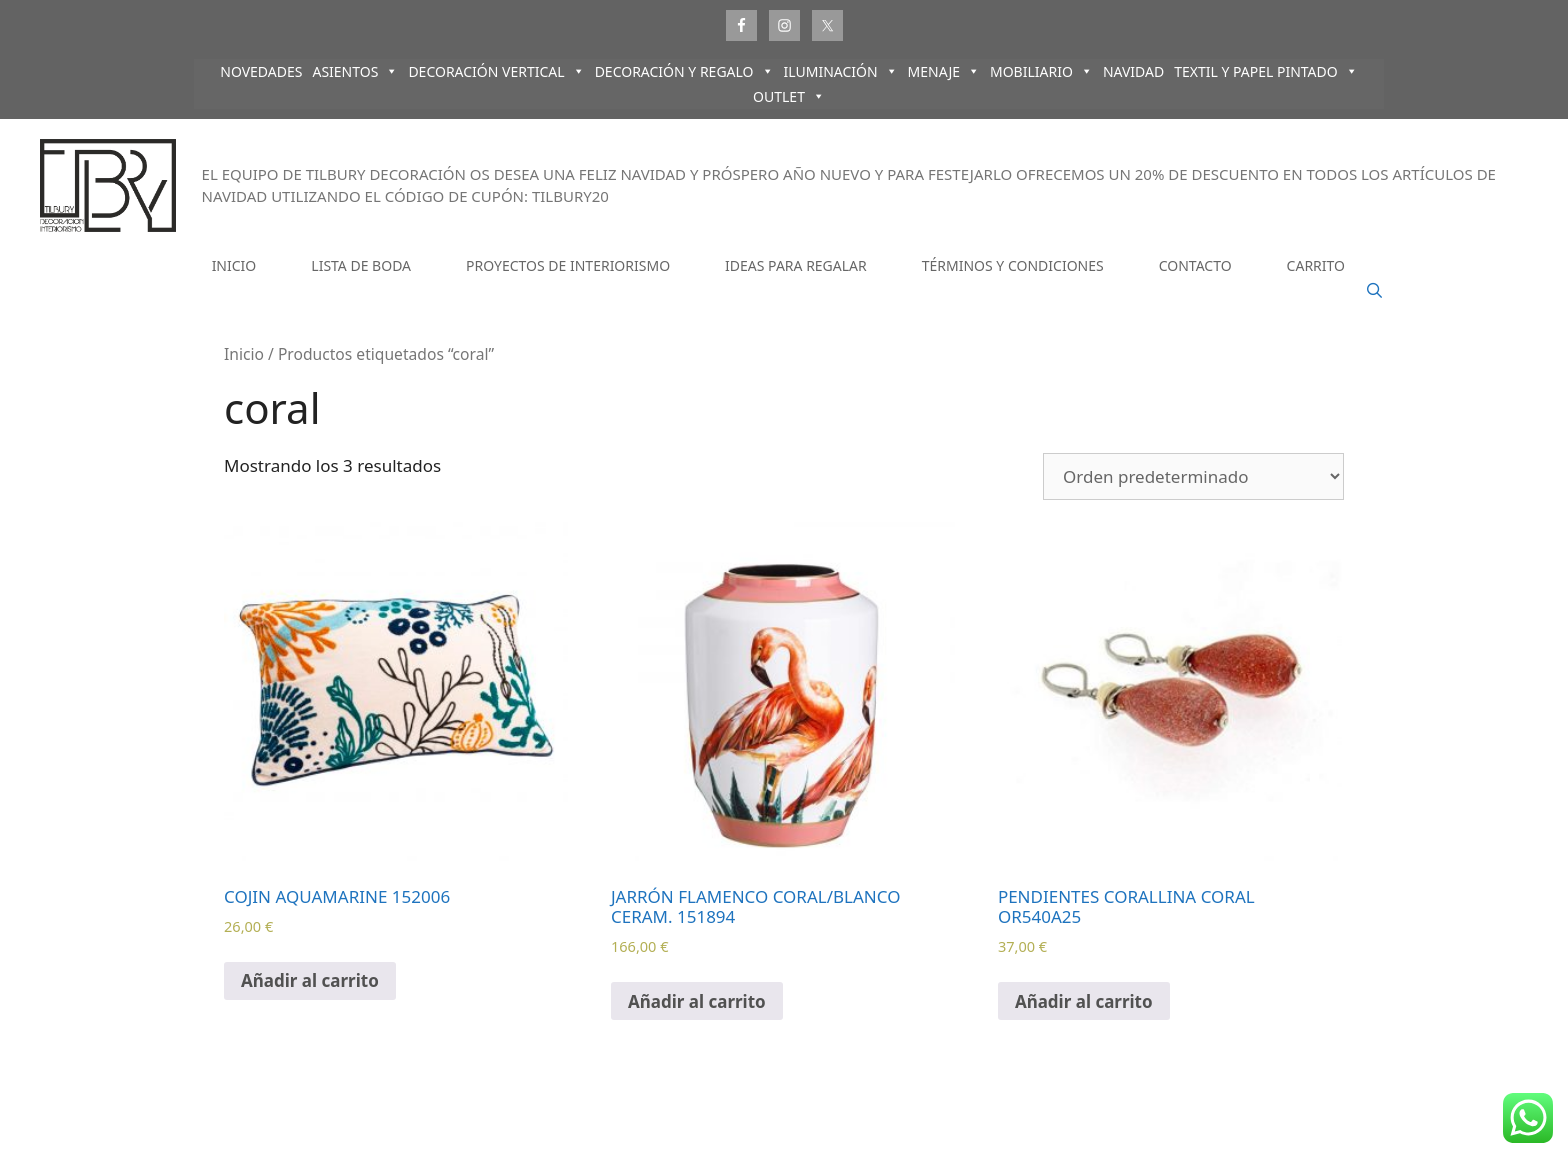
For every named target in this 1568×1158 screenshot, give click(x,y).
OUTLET (789, 96)
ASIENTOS (355, 71)
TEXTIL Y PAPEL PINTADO (1266, 71)
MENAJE (944, 71)
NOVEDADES (261, 71)
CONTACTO (1195, 265)
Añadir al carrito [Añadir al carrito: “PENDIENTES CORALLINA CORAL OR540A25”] (1084, 1001)
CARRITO (1316, 265)
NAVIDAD (1133, 71)
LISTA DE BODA (361, 265)
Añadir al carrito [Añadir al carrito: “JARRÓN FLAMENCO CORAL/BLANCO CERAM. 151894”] (697, 1001)
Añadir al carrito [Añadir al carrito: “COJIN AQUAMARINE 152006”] (310, 980)
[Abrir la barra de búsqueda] (1374, 291)
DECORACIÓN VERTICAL (496, 71)
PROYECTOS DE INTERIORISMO (568, 265)
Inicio (244, 354)
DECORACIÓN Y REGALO (684, 71)
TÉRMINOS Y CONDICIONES (1013, 265)
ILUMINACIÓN (841, 71)
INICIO (234, 265)
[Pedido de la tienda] (1193, 476)
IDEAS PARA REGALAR (796, 265)
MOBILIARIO (1041, 71)
